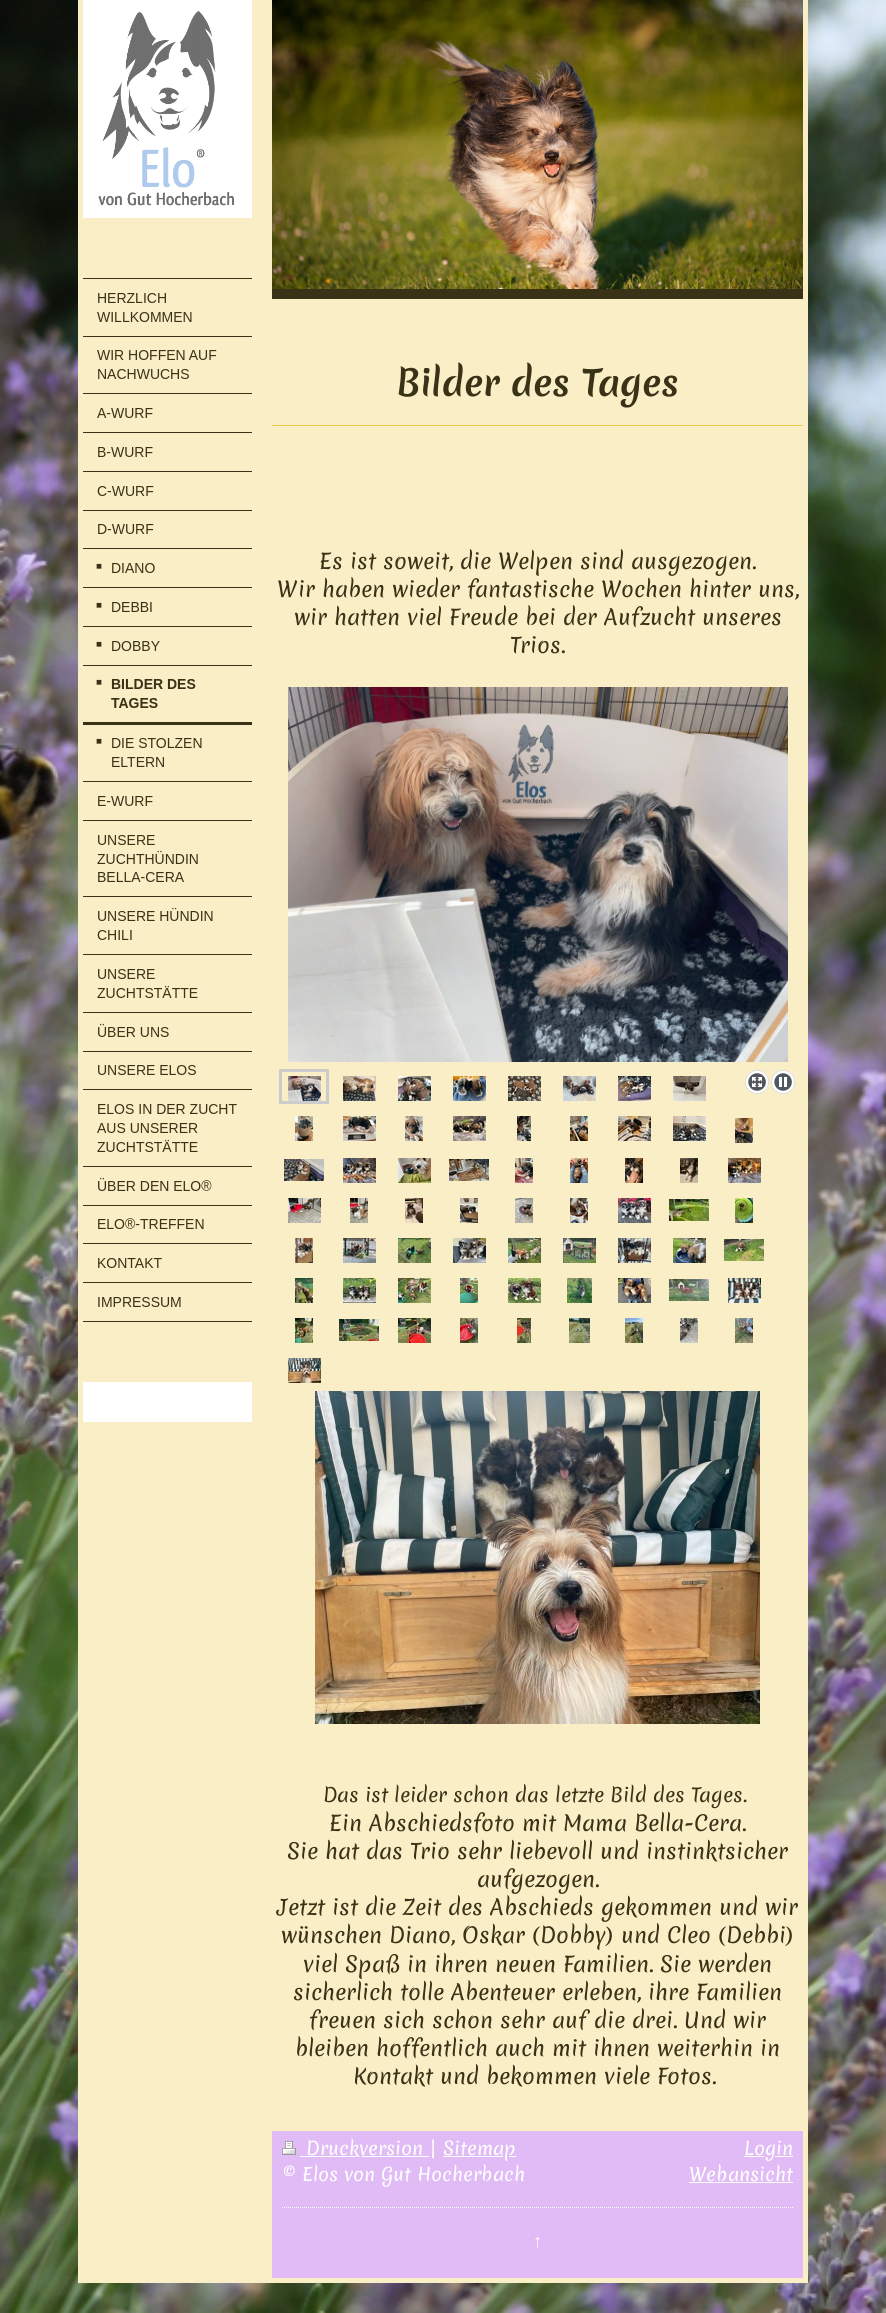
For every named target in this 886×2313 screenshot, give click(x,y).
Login (768, 2148)
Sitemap (479, 2148)
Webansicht (741, 2174)
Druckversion (355, 2148)
